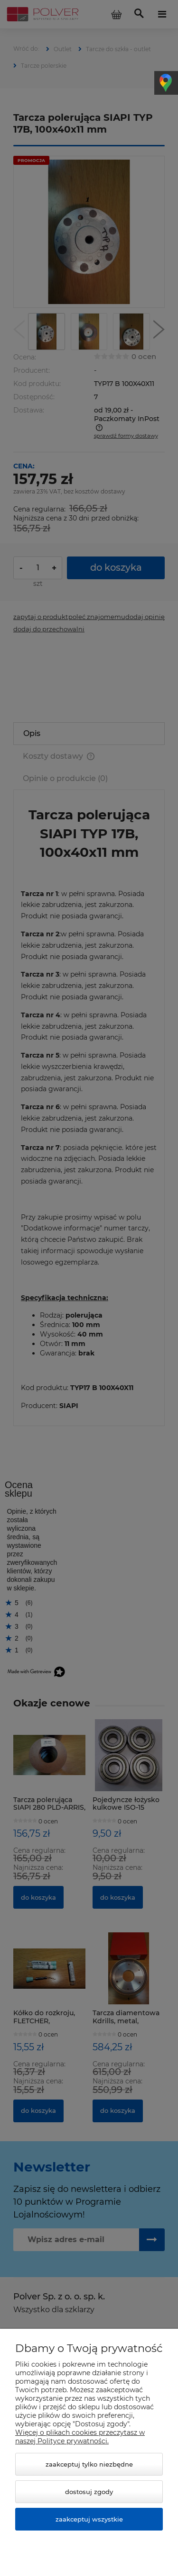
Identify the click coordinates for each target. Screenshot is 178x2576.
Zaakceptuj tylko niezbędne (89, 2464)
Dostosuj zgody (89, 2491)
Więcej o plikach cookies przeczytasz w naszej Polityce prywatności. (80, 2436)
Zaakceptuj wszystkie (89, 2519)
